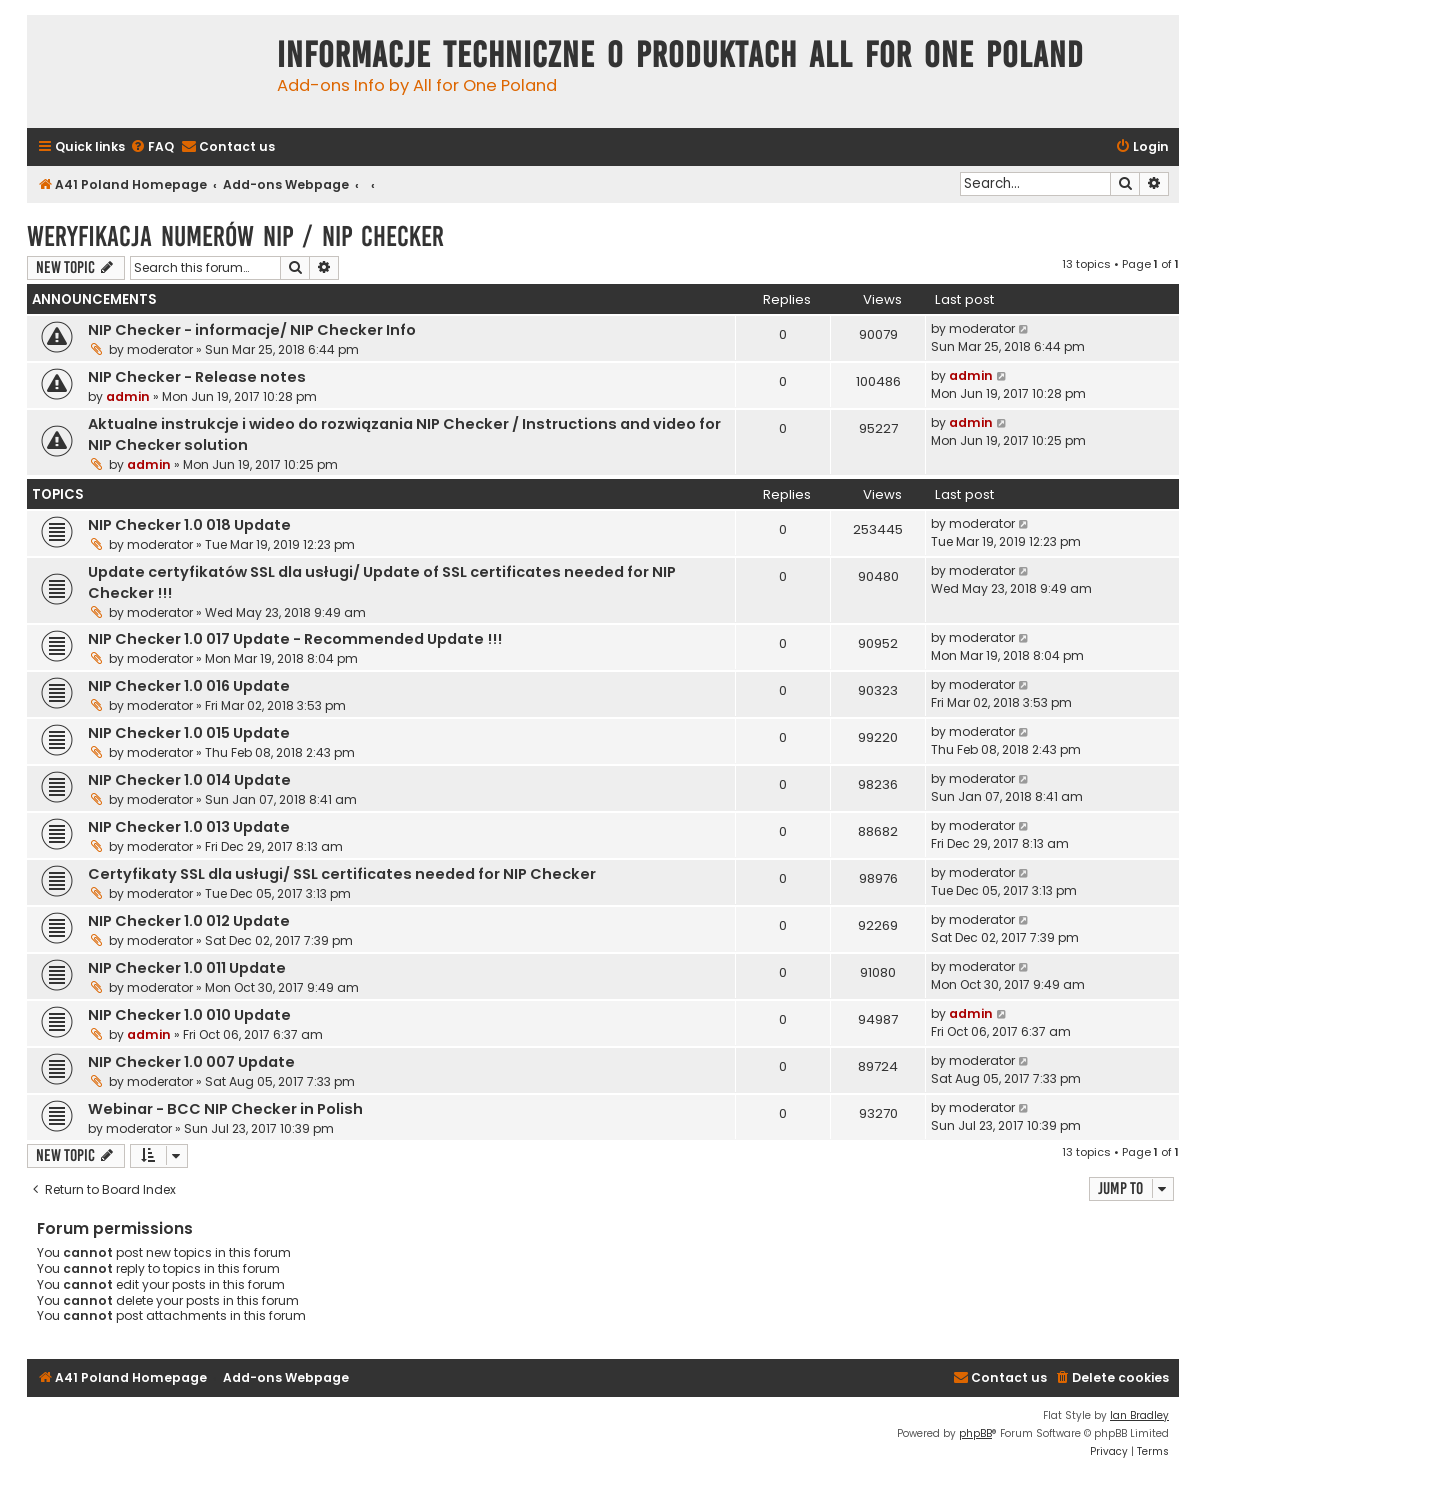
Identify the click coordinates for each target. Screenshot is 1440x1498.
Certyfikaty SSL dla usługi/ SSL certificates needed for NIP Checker (342, 874)
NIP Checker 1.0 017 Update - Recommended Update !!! (295, 639)
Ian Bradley (1139, 1415)
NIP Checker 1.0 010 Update (189, 1015)
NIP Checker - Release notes (197, 377)
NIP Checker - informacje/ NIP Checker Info (252, 330)
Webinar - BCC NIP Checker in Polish (225, 1109)
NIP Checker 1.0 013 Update (189, 827)
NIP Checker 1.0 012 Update (189, 921)
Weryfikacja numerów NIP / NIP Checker (235, 236)
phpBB (975, 1433)
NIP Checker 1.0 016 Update (189, 686)
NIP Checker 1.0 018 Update (189, 525)
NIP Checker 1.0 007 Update (191, 1062)
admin (128, 396)
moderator (160, 349)
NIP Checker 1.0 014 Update (189, 780)
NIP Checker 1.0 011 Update (187, 968)
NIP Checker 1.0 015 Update (189, 733)
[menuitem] (152, 147)
